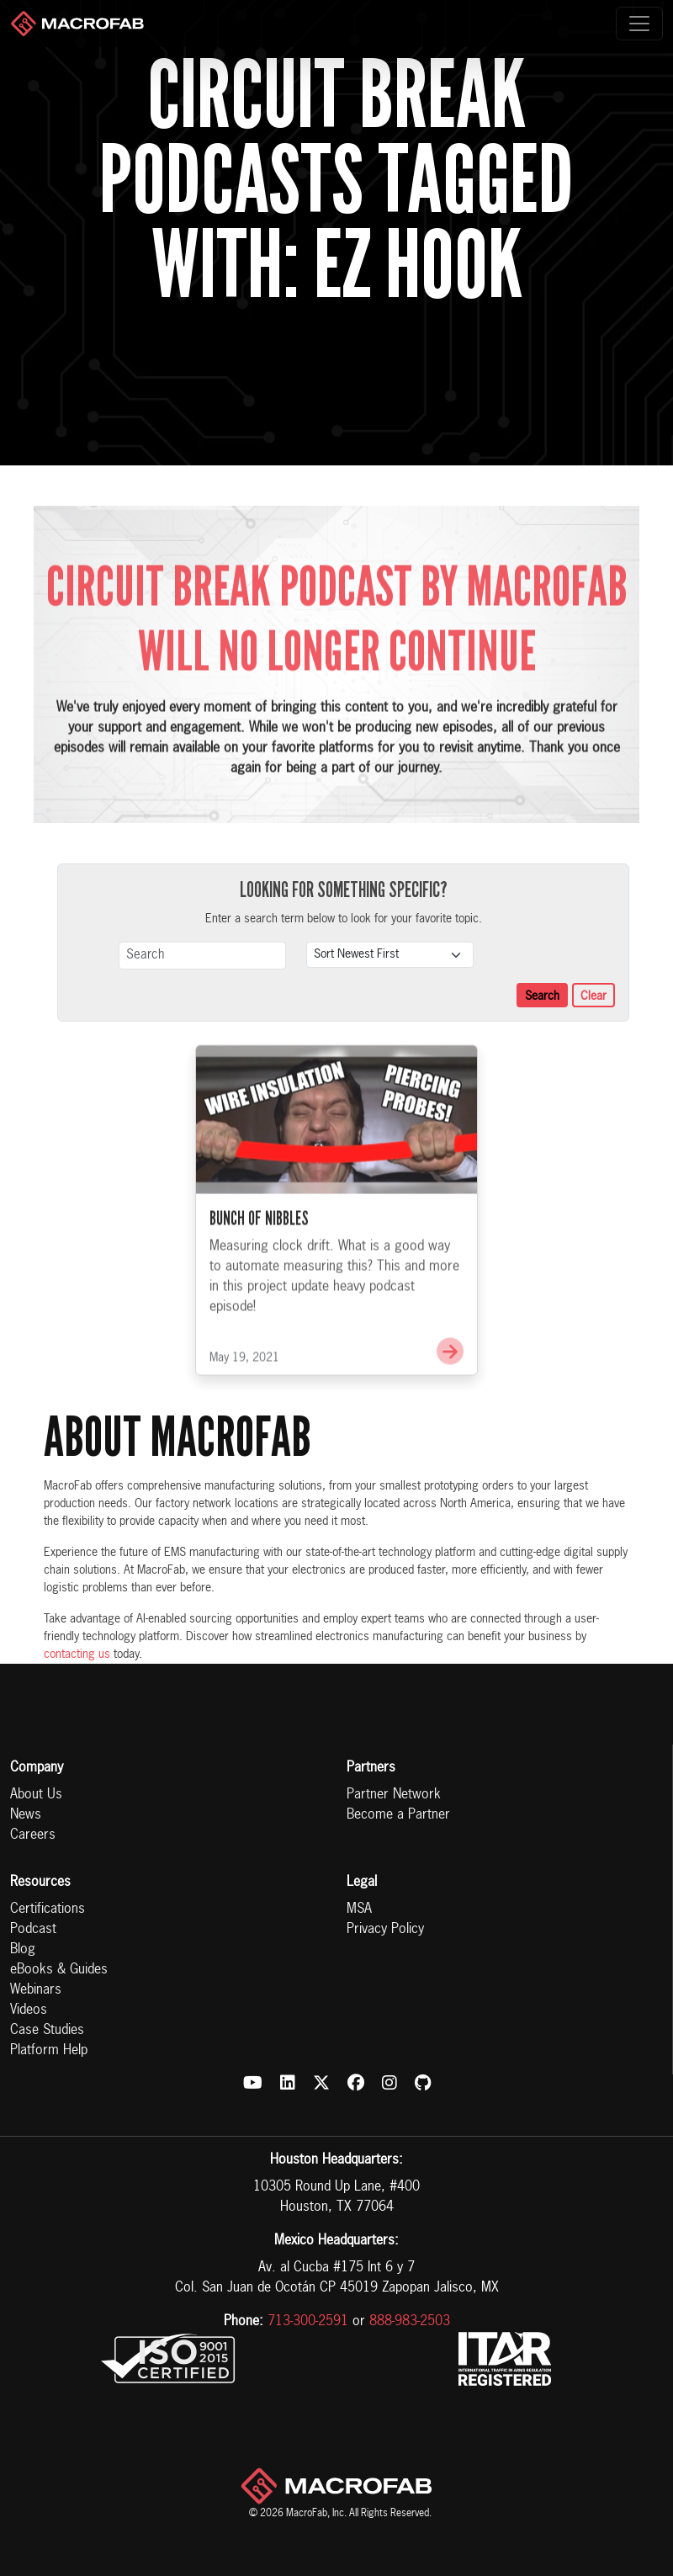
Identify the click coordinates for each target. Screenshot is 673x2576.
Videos (28, 2010)
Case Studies (47, 2030)
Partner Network (394, 1795)
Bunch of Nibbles (259, 1255)
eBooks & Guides (59, 1970)
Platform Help (48, 2051)
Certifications (47, 1909)
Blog (22, 1950)
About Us (36, 1795)
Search (542, 996)
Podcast (33, 1929)
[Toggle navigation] (639, 23)
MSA (359, 1909)
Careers (33, 1835)
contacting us (77, 1654)
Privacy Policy (385, 1929)
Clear (593, 996)
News (25, 1815)
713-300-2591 (308, 2322)
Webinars (35, 1990)
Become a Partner (398, 1815)
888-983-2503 (409, 2322)
